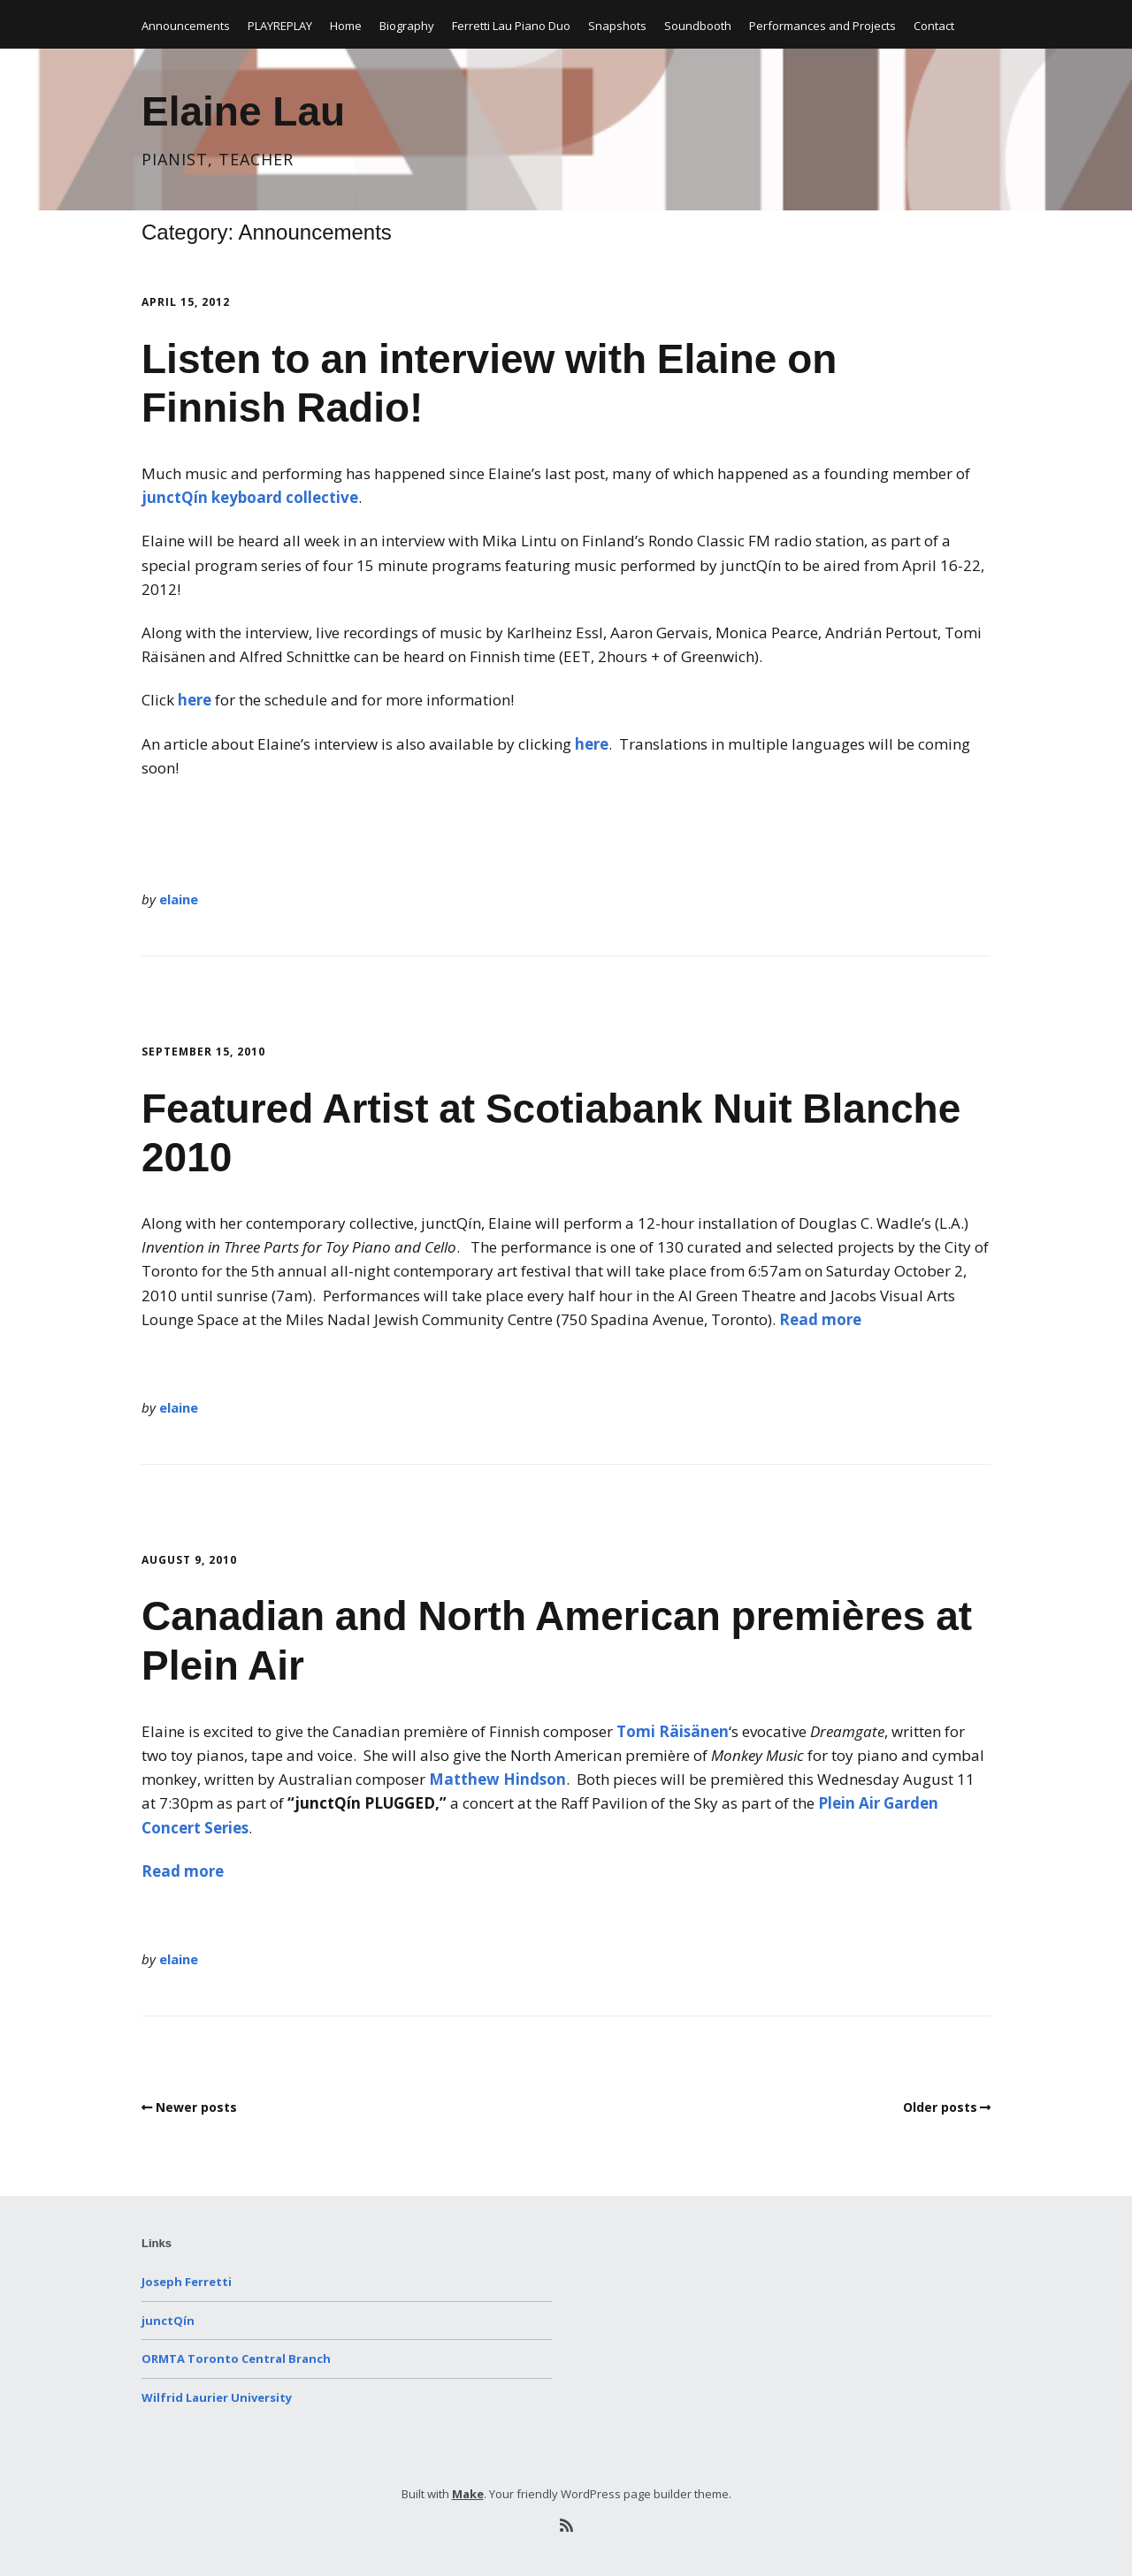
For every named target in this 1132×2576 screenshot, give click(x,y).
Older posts (940, 2107)
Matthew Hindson (497, 1779)
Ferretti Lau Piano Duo (511, 26)
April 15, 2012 (186, 301)
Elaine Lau (243, 111)
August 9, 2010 (189, 1559)
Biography (406, 26)
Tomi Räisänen (672, 1731)
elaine (178, 899)
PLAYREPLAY (280, 26)
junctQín (168, 2320)
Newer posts (196, 2107)
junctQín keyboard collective (250, 497)
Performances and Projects (822, 26)
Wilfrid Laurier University (217, 2397)
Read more (820, 1319)
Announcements (186, 26)
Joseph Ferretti (187, 2282)
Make (468, 2494)
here (194, 700)
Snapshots (617, 26)
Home (346, 26)
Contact (934, 26)
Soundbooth (697, 26)
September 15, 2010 (203, 1051)
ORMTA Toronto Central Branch (236, 2358)
